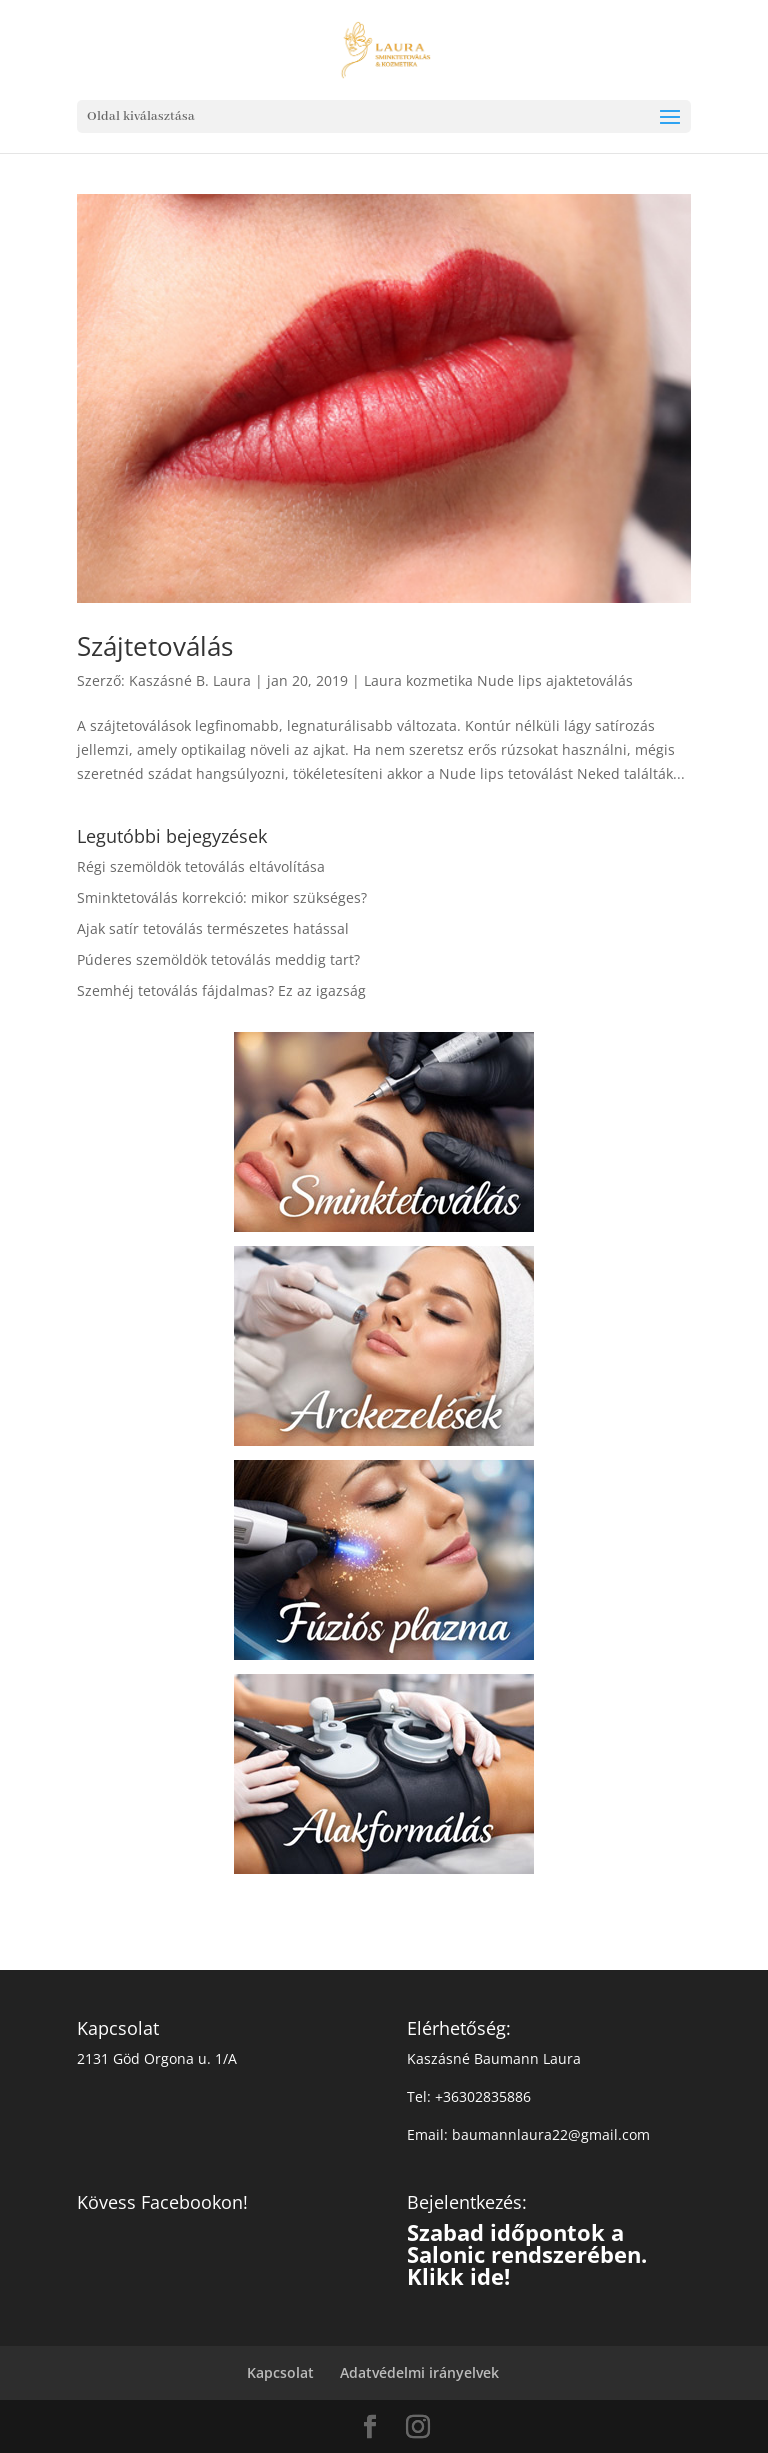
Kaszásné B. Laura (190, 680)
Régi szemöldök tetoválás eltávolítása (201, 866)
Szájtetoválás (155, 646)
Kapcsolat (280, 2372)
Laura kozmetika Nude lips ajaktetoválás (498, 680)
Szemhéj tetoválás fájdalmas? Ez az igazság (221, 990)
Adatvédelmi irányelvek (419, 2372)
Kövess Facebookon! (162, 2202)
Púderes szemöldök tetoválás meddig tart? (218, 959)
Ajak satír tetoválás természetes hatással (213, 928)
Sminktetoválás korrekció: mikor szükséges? (222, 897)
